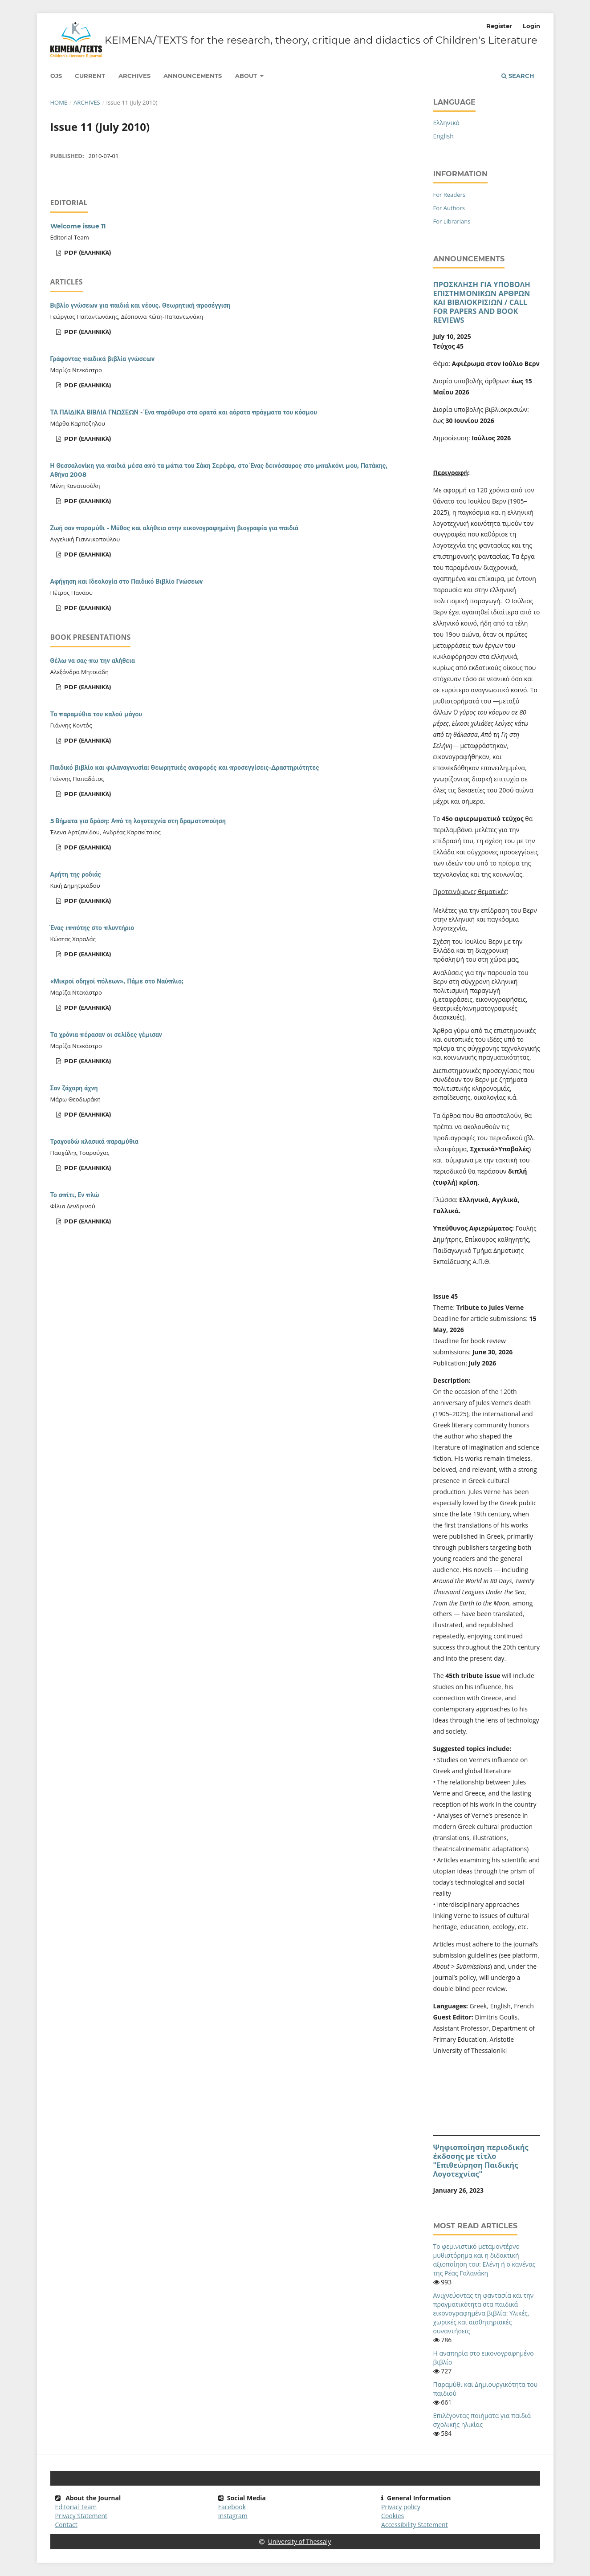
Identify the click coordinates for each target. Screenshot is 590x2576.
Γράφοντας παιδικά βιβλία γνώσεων (102, 359)
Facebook (232, 2507)
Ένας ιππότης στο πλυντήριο (92, 928)
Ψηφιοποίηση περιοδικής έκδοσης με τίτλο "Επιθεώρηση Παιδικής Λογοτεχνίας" (481, 2160)
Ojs (56, 75)
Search (517, 75)
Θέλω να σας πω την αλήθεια (92, 661)
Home (59, 102)
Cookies (392, 2515)
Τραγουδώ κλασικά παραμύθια (94, 1142)
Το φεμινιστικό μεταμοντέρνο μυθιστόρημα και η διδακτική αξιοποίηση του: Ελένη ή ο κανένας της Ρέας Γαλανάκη (484, 2259)
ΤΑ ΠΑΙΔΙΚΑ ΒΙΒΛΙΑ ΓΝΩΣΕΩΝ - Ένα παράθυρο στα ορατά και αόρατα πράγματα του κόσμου (183, 412)
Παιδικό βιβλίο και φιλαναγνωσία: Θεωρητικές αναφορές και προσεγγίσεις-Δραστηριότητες (184, 768)
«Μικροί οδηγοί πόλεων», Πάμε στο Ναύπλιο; (116, 981)
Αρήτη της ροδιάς (75, 874)
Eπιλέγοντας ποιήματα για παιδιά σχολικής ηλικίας (482, 2420)
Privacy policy (400, 2507)
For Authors (449, 208)
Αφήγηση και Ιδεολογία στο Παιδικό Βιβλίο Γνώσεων (126, 581)
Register (499, 25)
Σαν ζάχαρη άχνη (74, 1088)
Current (90, 75)
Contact (66, 2524)
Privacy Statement (81, 2515)
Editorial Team (76, 2507)
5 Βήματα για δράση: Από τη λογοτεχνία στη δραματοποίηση (138, 821)
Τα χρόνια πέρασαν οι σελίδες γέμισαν (106, 1035)
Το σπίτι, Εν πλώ (74, 1195)
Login (531, 25)
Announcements (192, 75)
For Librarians (452, 221)
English (443, 136)
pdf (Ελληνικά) (86, 252)
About (247, 75)
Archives (134, 75)
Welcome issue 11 (78, 226)
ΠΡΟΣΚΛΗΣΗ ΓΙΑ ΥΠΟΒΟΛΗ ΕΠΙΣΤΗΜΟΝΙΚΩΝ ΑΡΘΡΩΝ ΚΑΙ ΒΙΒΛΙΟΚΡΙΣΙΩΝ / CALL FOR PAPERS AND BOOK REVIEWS (481, 302)
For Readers (449, 195)
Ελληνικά (446, 122)
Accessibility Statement (414, 2524)
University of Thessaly (295, 2541)
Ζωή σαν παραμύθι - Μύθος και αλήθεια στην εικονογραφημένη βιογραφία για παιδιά (174, 528)
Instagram (233, 2515)
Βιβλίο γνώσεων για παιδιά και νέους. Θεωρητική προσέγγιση (140, 305)
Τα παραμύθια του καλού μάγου (96, 714)
